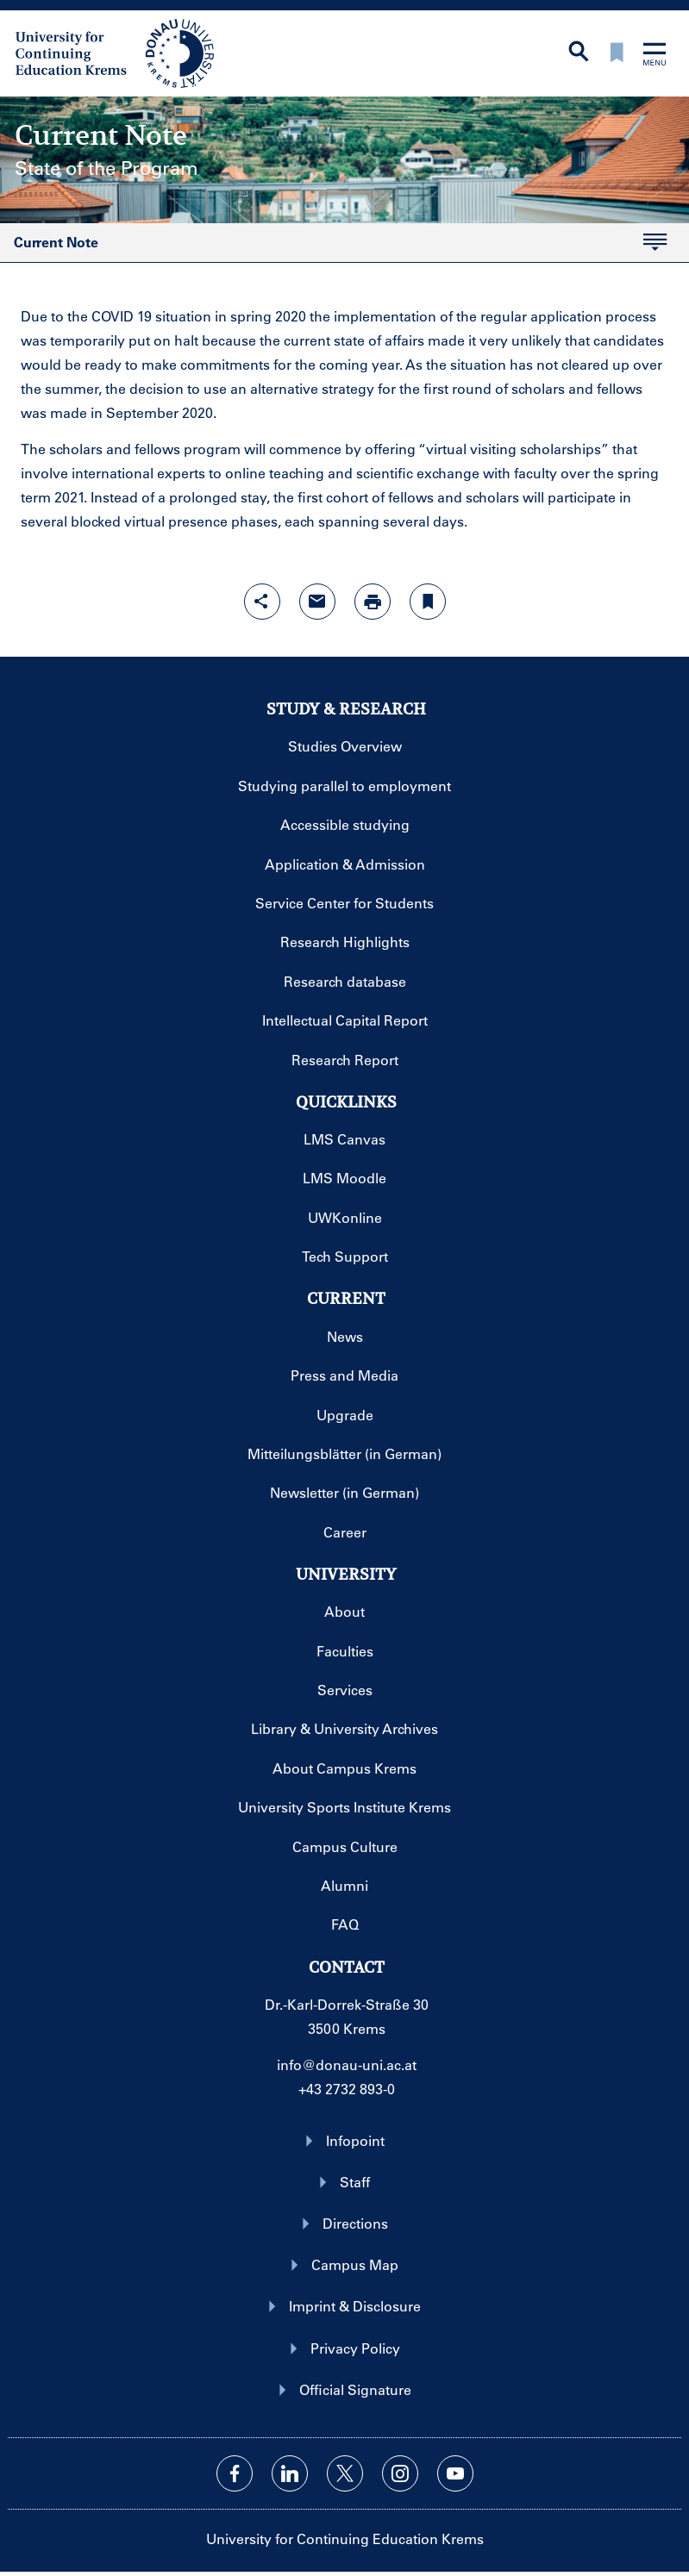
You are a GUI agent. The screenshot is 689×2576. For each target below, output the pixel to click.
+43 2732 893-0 (346, 2089)
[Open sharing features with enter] (262, 601)
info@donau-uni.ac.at (347, 2064)
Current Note (56, 243)
